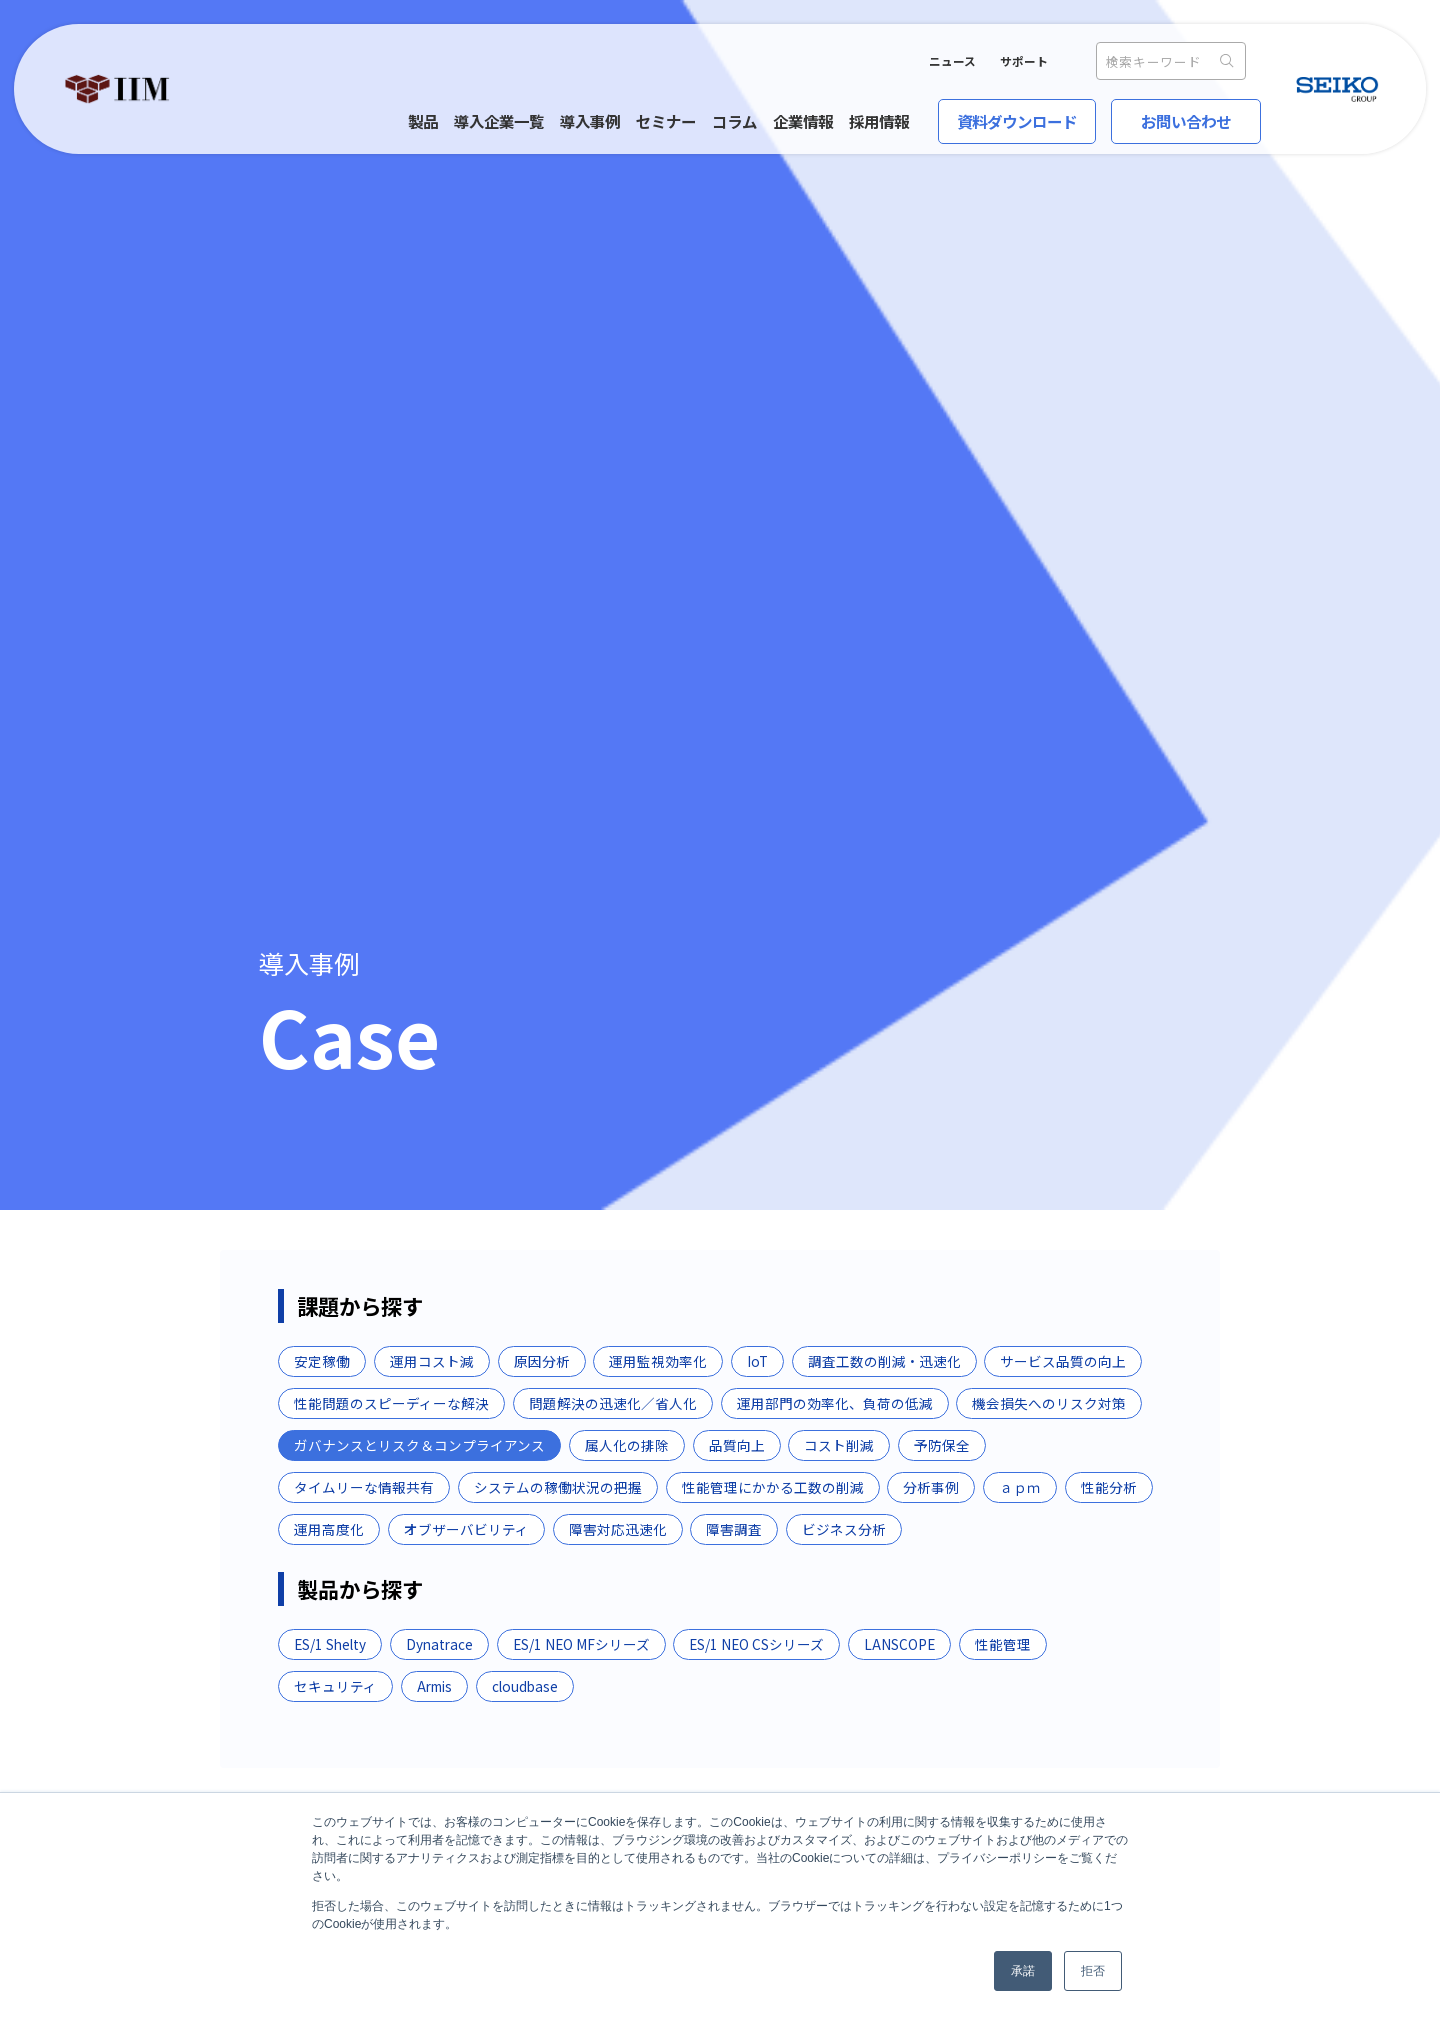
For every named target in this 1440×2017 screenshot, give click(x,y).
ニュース (952, 61)
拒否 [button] (1093, 1971)
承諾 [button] (1023, 1971)
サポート (1024, 61)
